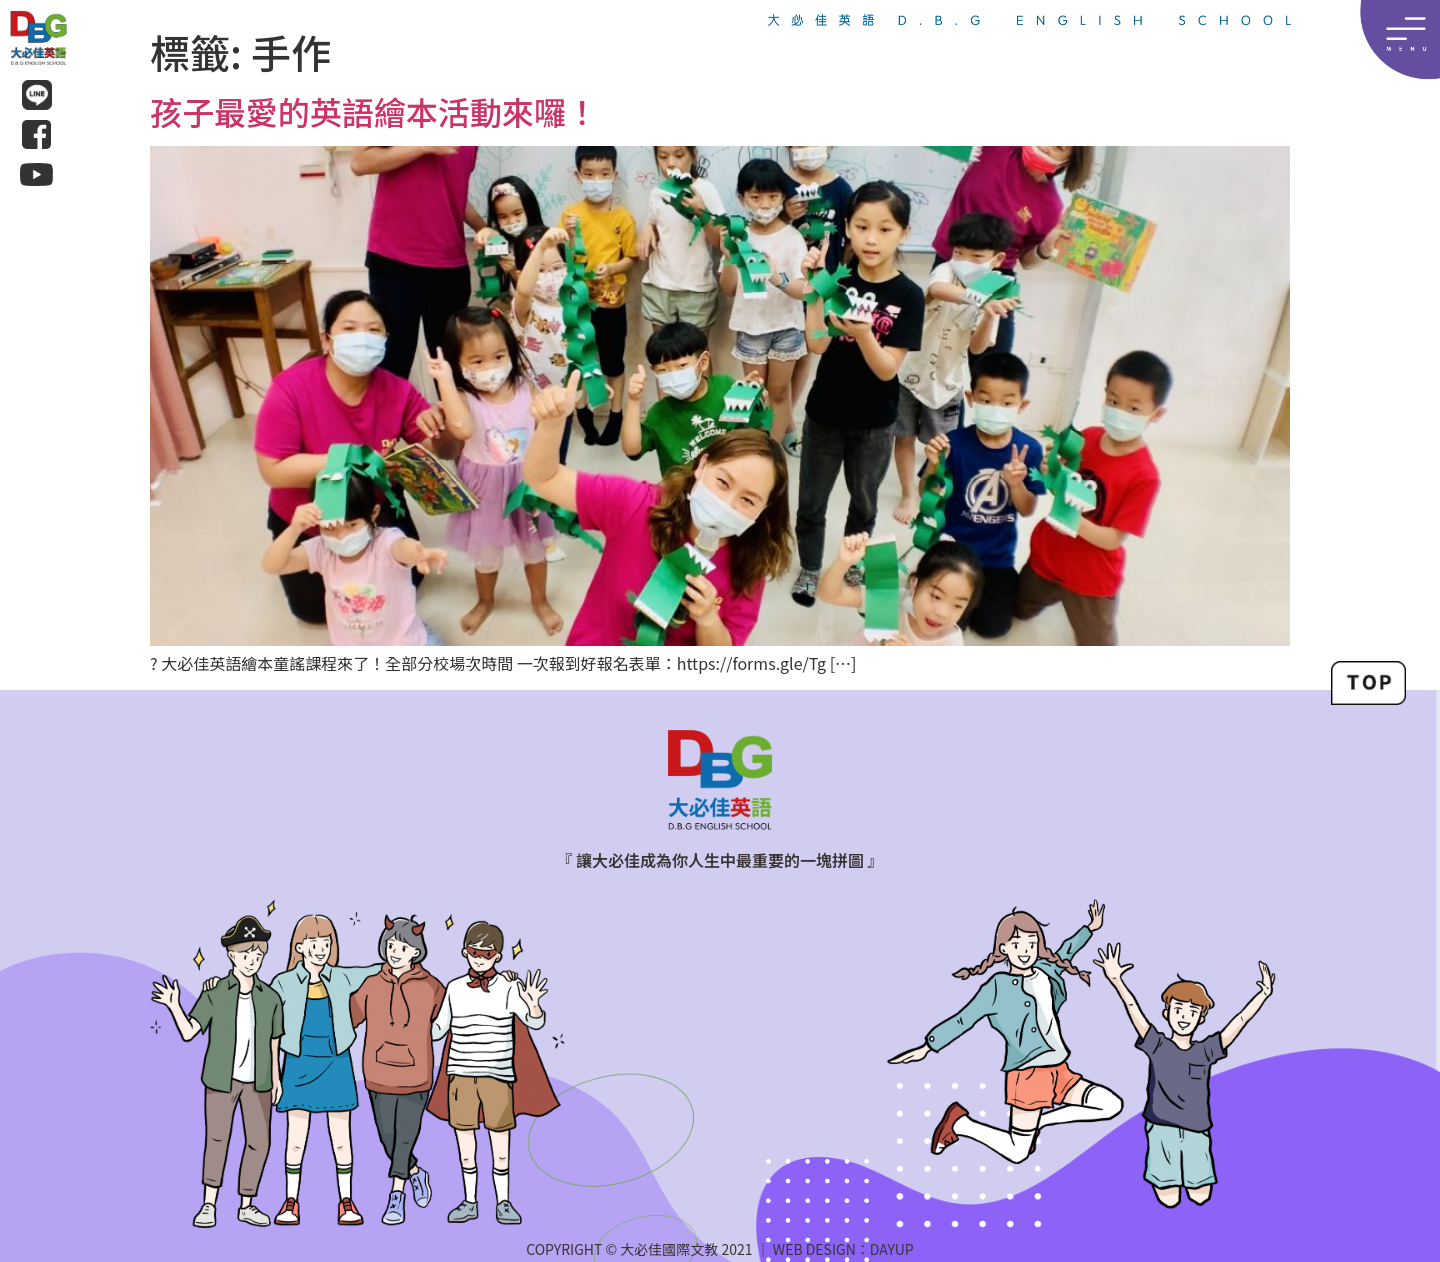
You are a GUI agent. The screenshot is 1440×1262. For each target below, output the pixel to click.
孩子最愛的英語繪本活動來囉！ (374, 111)
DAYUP (892, 1249)
